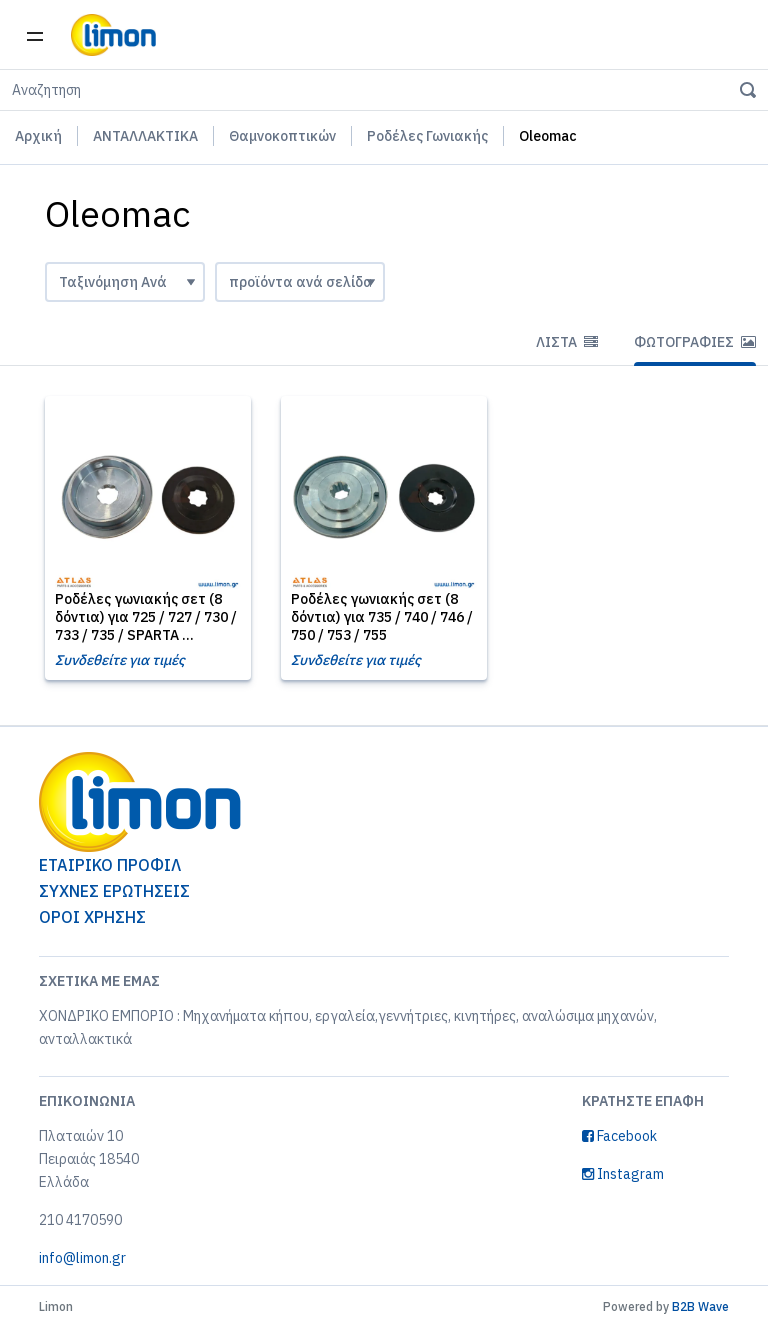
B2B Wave (700, 1306)
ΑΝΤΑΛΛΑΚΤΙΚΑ (145, 136)
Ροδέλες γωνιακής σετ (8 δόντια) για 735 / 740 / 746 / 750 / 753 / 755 (382, 617)
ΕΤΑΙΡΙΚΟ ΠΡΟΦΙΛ (110, 865)
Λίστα (567, 342)
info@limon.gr (82, 1258)
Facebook (619, 1136)
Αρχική (38, 136)
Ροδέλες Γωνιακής (427, 136)
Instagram (623, 1174)
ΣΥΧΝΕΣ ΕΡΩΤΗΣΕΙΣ (114, 891)
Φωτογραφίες (695, 342)
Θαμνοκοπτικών (282, 136)
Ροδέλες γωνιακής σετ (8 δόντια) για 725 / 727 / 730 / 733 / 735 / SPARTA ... (146, 617)
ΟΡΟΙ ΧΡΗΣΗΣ (92, 917)
